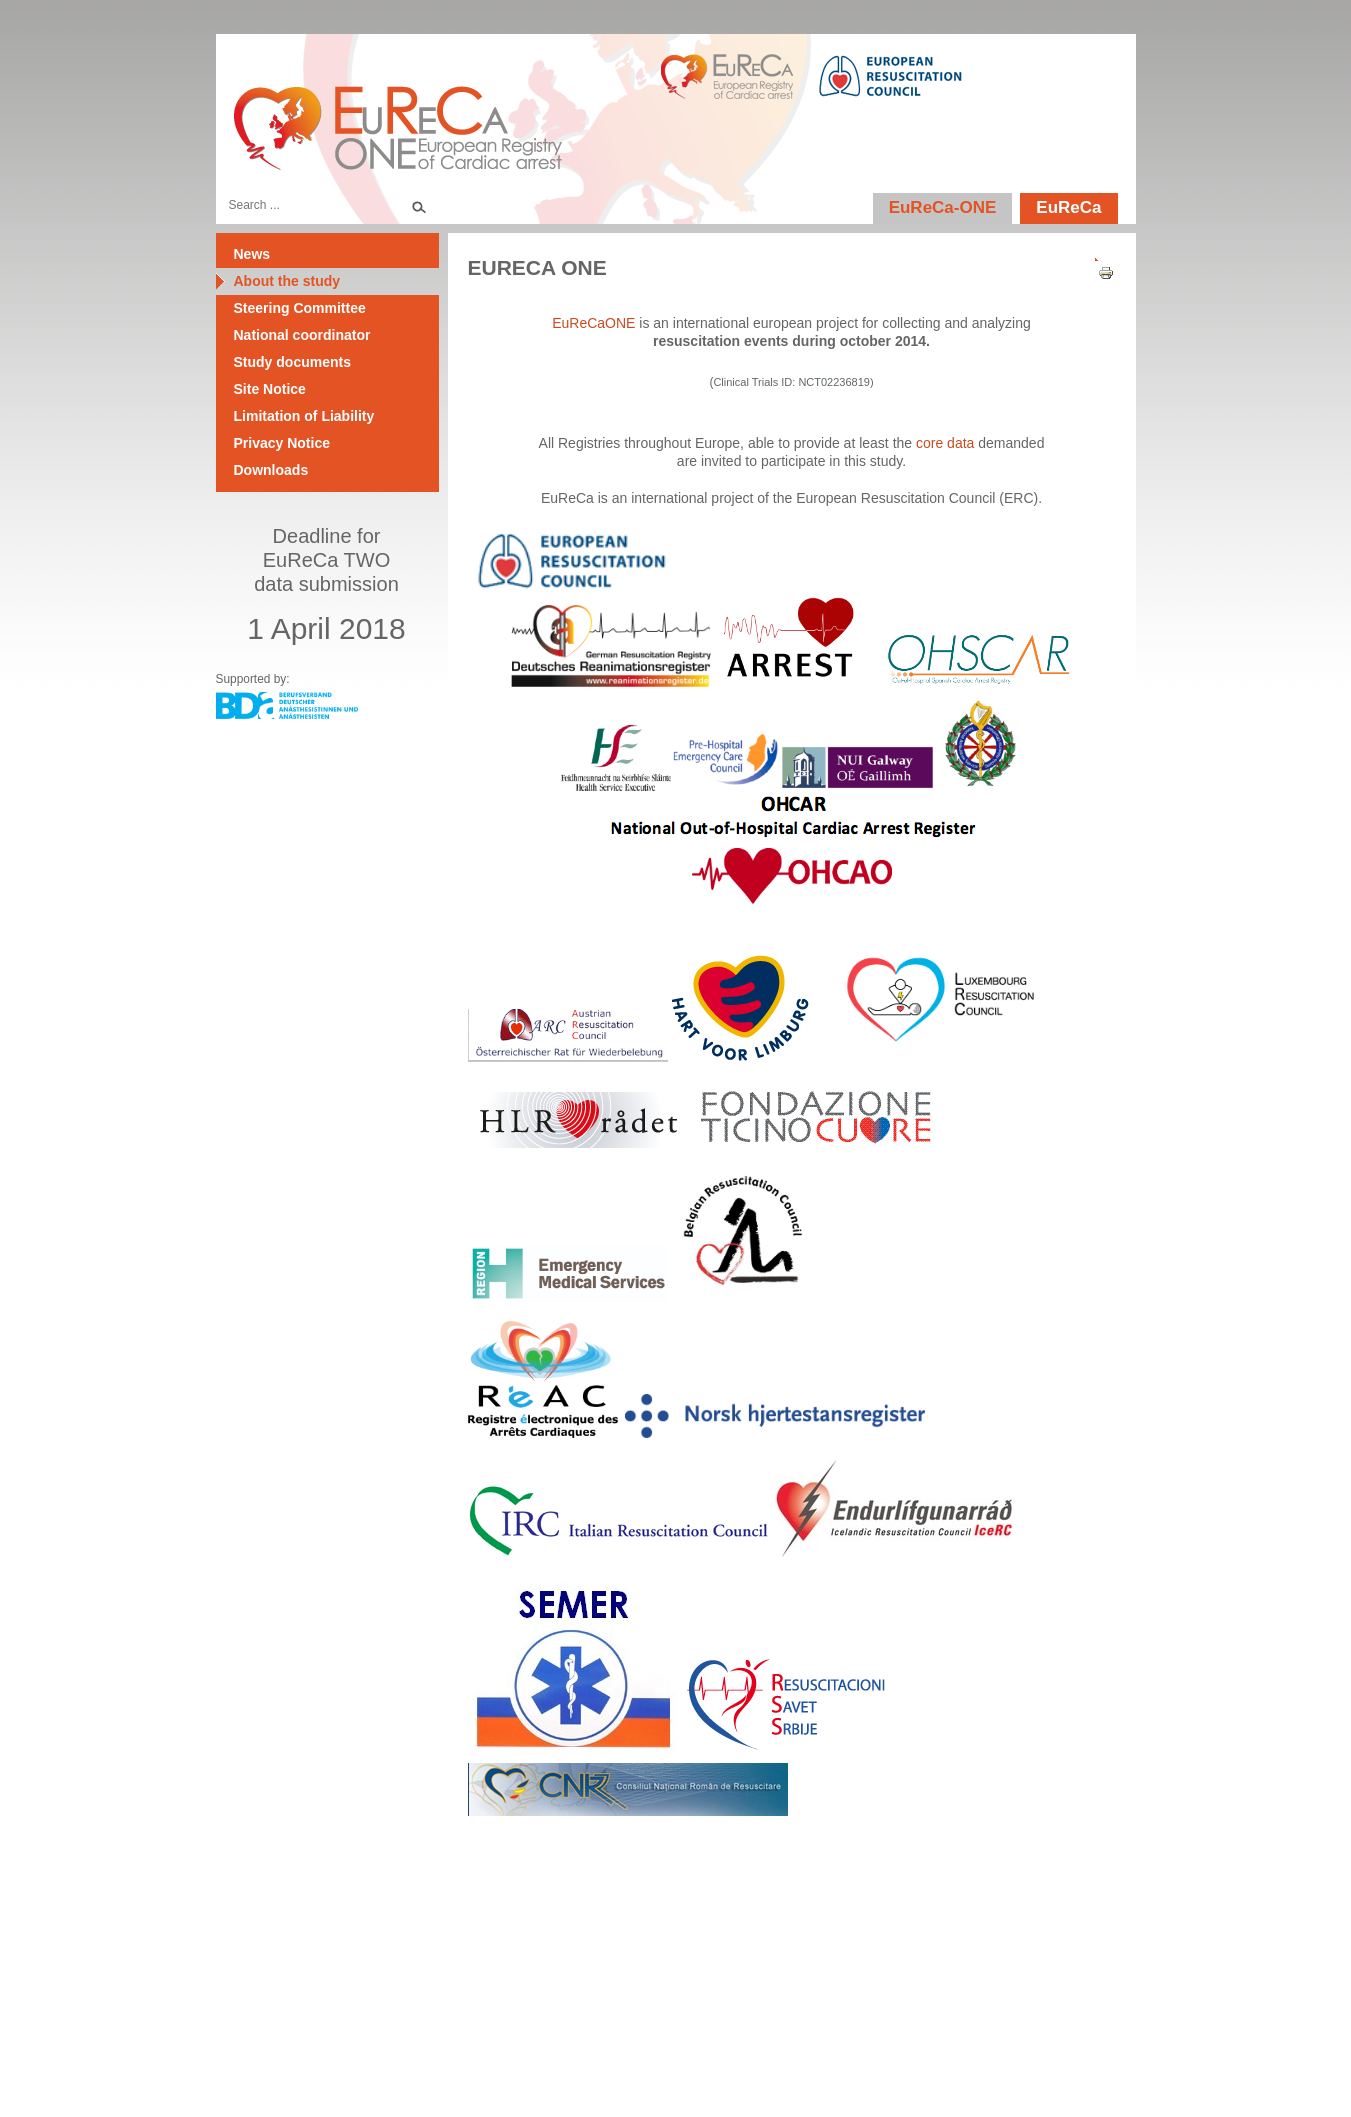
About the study (287, 281)
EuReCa (1068, 207)
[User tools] (1099, 255)
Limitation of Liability (304, 416)
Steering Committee (300, 308)
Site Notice (270, 389)
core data (945, 443)
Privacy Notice (282, 443)
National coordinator (302, 335)
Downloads (271, 470)
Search (418, 205)
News (252, 254)
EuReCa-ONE (943, 207)
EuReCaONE (593, 323)
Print (1099, 273)
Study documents (292, 362)
